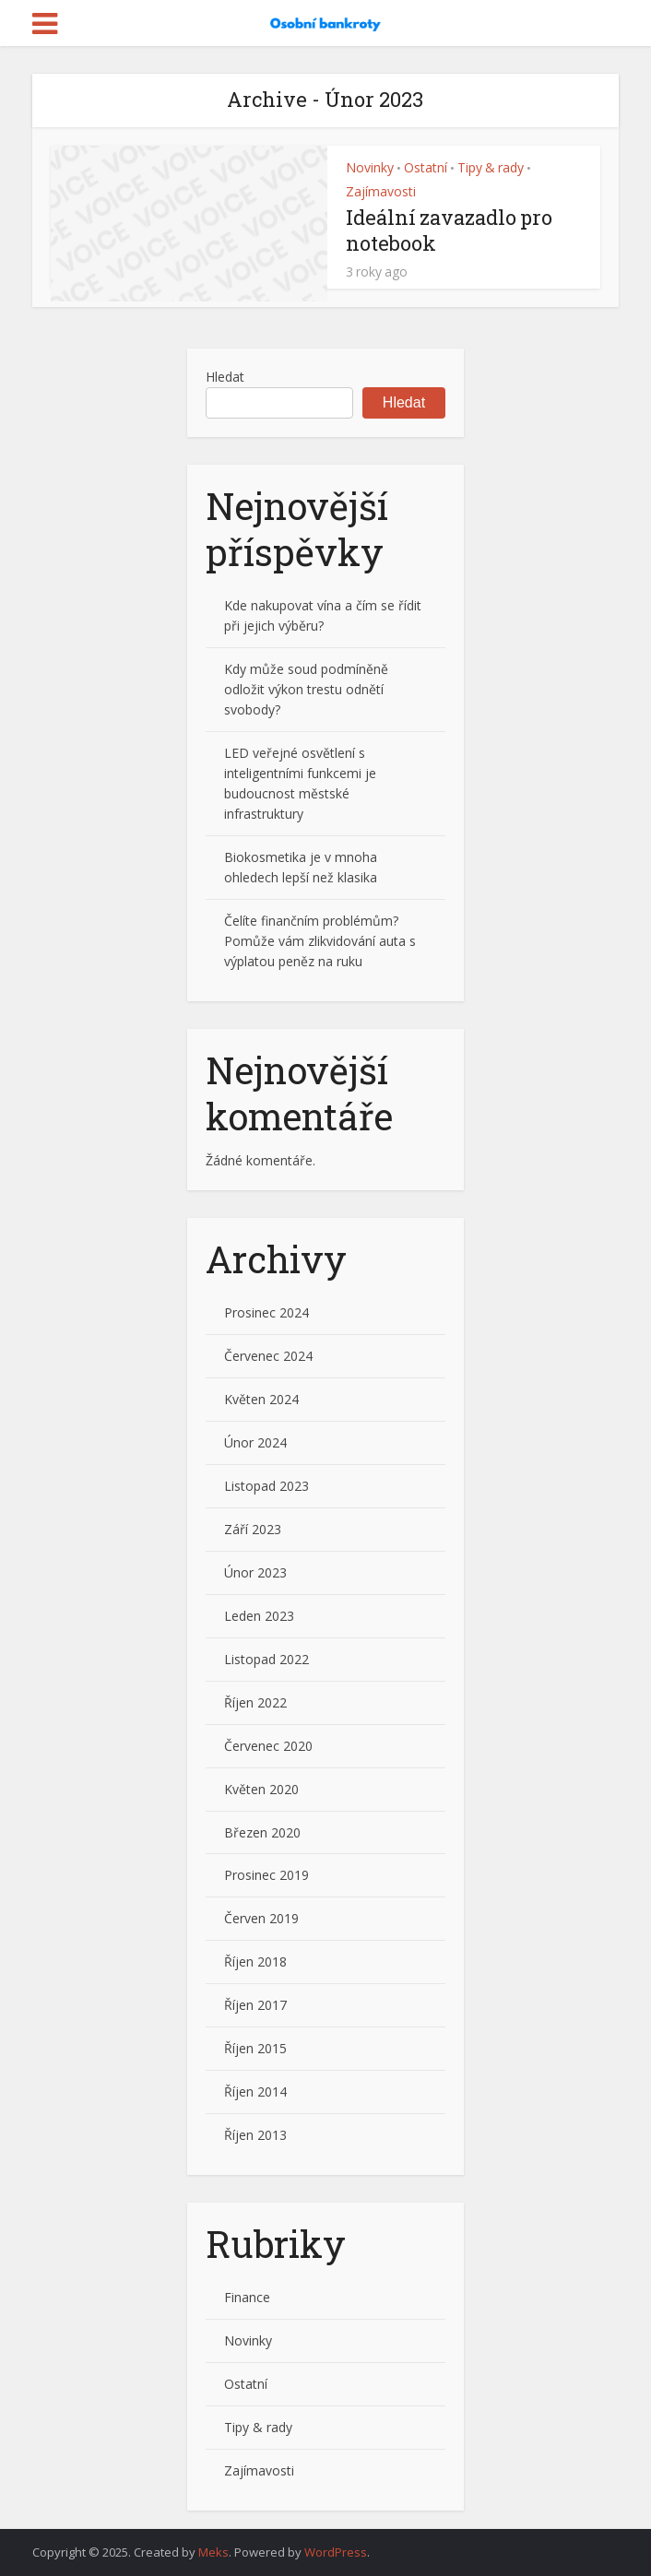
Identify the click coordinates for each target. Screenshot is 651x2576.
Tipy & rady (490, 167)
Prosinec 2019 (266, 1875)
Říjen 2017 (255, 2005)
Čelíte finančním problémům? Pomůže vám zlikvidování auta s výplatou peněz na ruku (320, 941)
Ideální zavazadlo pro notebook (449, 230)
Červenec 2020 (268, 1746)
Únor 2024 (255, 1442)
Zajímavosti (381, 191)
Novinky (370, 167)
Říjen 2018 (255, 1961)
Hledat (225, 376)
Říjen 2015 (255, 2048)
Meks (213, 2552)
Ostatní (425, 167)
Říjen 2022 (255, 1702)
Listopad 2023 (266, 1486)
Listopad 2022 (266, 1659)
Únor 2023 (255, 1572)
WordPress (335, 2552)
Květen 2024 (261, 1399)
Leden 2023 (259, 1616)
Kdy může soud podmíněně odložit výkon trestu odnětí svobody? (306, 689)
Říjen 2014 (255, 2091)
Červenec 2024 (268, 1356)
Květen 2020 (261, 1789)
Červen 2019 (261, 1918)
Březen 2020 (262, 1832)
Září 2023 (252, 1529)
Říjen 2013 (255, 2135)
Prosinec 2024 (266, 1312)
